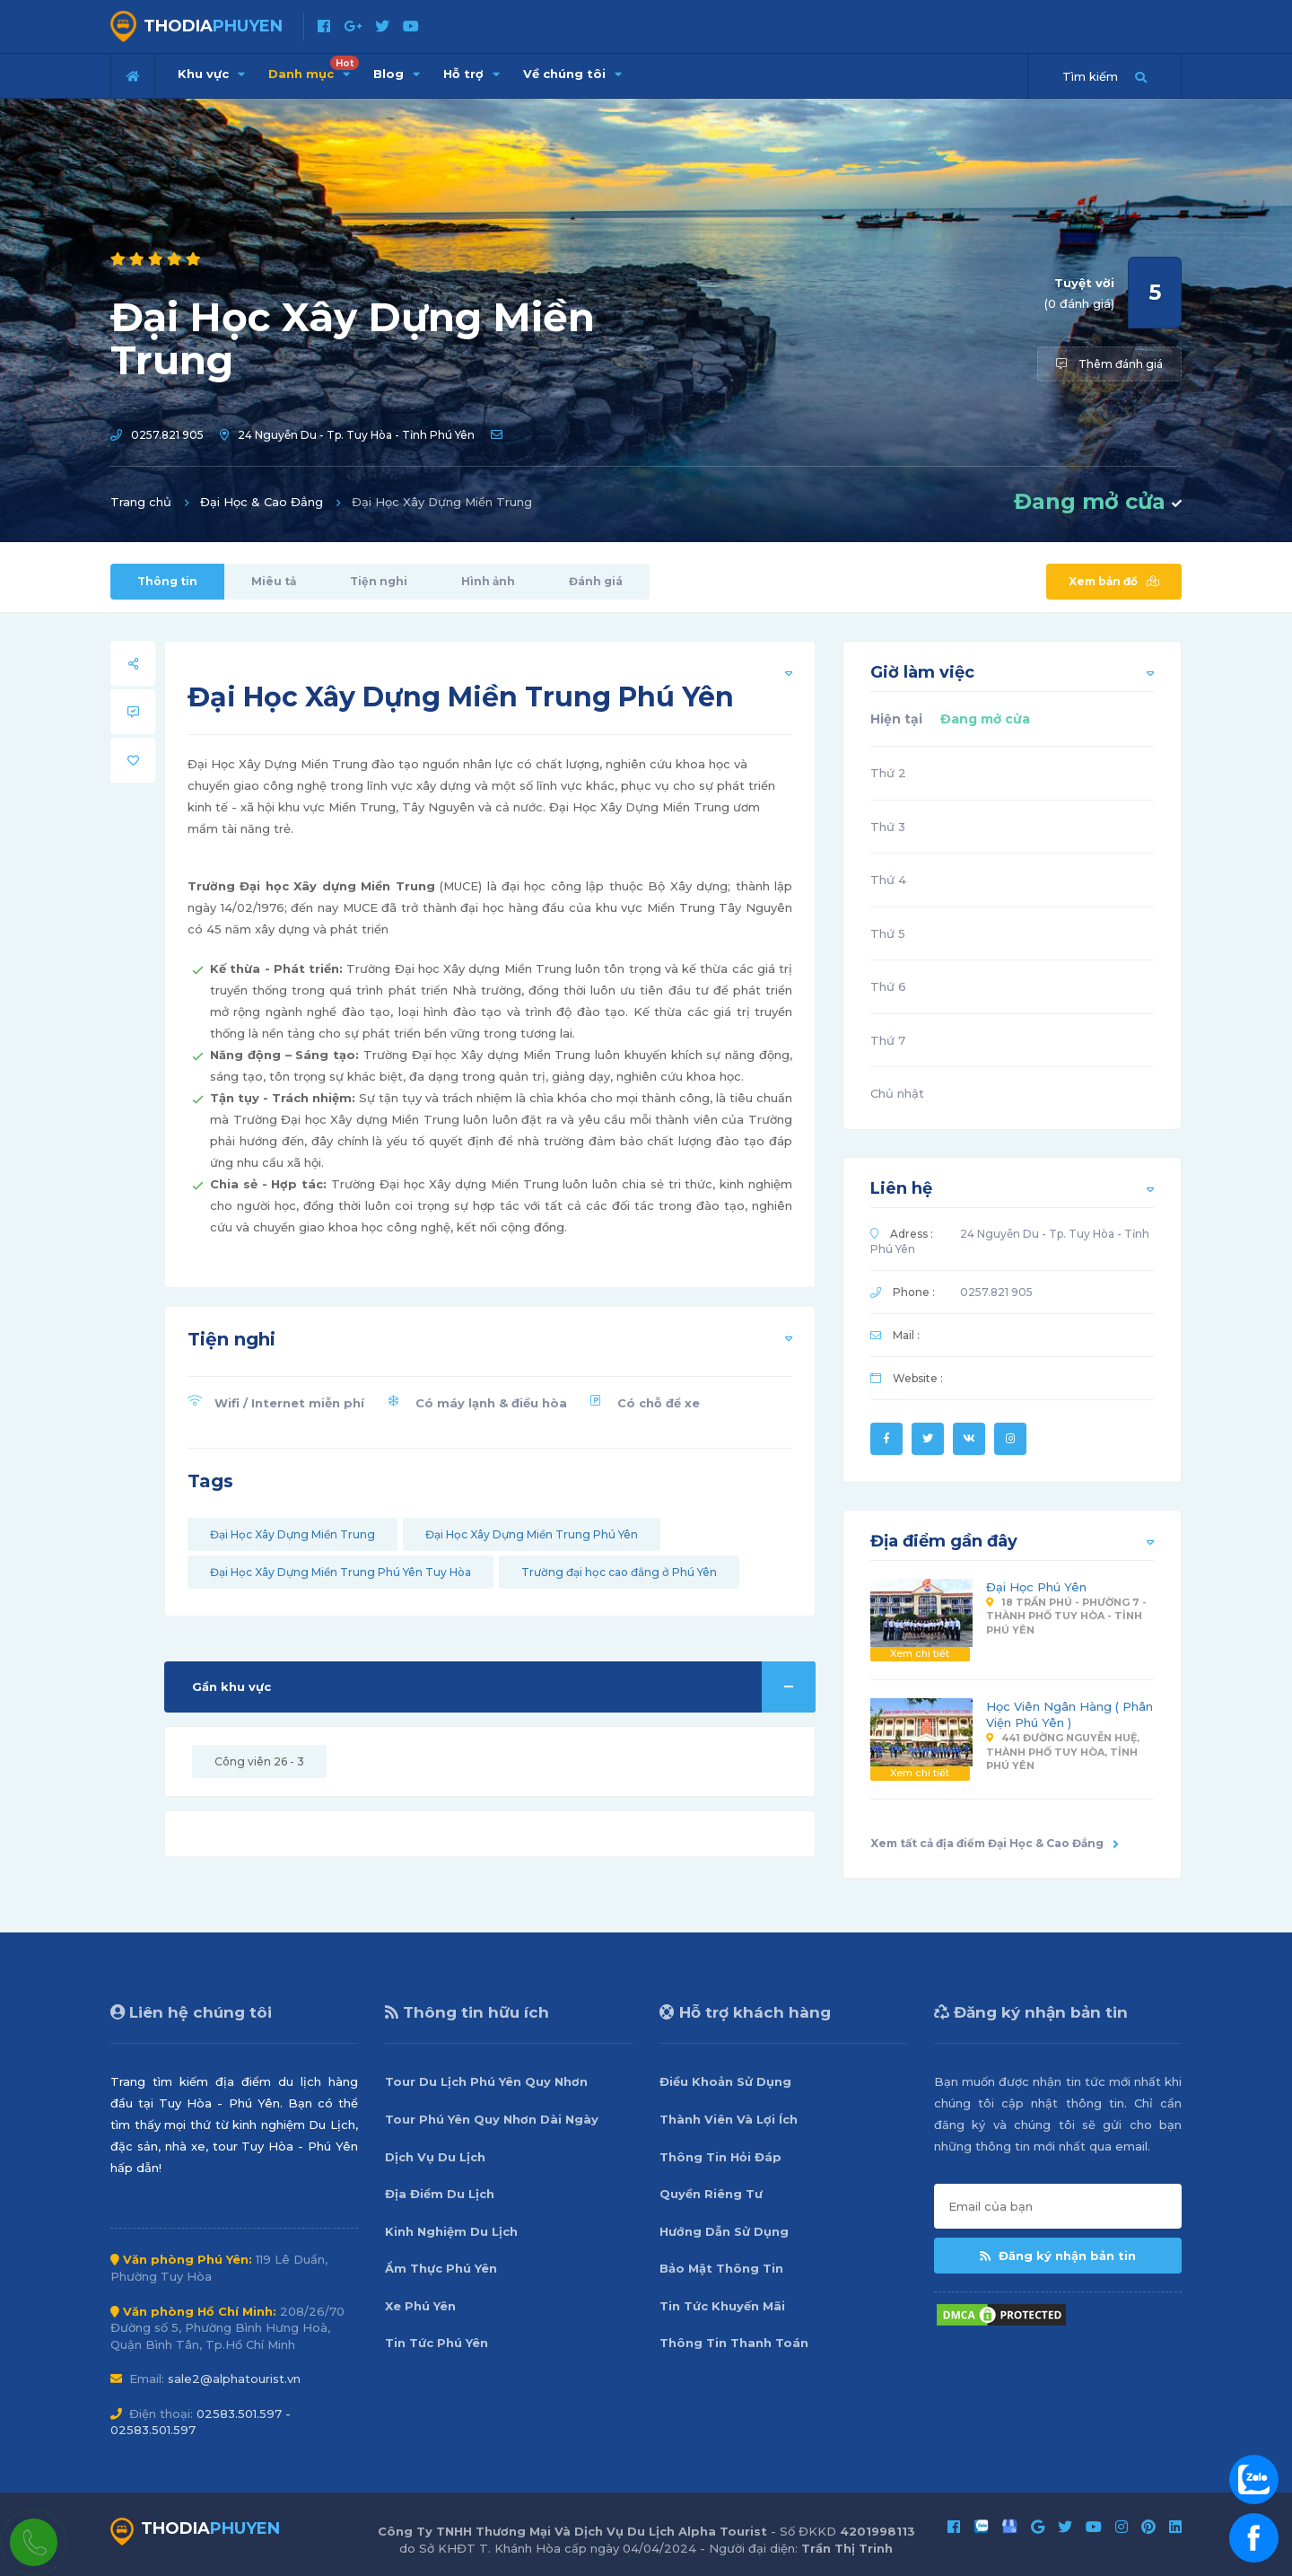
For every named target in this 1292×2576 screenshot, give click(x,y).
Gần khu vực (504, 1687)
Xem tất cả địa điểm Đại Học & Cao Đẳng (994, 1843)
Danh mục (313, 68)
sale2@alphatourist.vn (234, 2378)
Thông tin (167, 581)
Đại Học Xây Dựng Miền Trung (292, 1534)
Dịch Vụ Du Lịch (435, 2157)
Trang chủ (140, 502)
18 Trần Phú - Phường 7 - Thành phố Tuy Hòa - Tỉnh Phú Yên (1066, 1616)
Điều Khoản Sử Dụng (725, 2081)
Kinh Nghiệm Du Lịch (451, 2231)
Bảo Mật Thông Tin (721, 2268)
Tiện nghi (378, 581)
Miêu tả (273, 581)
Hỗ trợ (471, 73)
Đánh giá (596, 581)
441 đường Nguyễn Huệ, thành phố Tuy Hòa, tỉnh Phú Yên (1062, 1751)
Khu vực (211, 73)
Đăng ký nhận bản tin (1058, 2255)
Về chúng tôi (572, 73)
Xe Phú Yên (420, 2306)
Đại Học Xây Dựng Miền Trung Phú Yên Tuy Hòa (340, 1572)
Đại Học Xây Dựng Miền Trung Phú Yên (531, 1534)
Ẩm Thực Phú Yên (441, 2268)
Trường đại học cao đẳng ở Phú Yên (619, 1572)
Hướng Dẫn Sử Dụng (724, 2231)
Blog (396, 73)
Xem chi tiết (919, 1653)
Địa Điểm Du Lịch (439, 2193)
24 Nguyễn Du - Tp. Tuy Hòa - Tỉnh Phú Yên (356, 435)
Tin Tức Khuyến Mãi (722, 2306)
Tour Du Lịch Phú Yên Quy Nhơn (486, 2081)
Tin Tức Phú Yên (436, 2342)
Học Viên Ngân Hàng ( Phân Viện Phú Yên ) (1069, 1714)
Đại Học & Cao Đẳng (261, 502)
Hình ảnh (488, 581)
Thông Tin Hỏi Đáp (720, 2157)
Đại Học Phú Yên (1036, 1587)
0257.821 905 (167, 435)
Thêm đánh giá (1109, 364)
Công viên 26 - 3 (259, 1761)
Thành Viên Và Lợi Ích (728, 2119)
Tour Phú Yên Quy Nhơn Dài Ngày (491, 2119)
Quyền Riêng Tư (711, 2193)
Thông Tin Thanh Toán (733, 2342)
